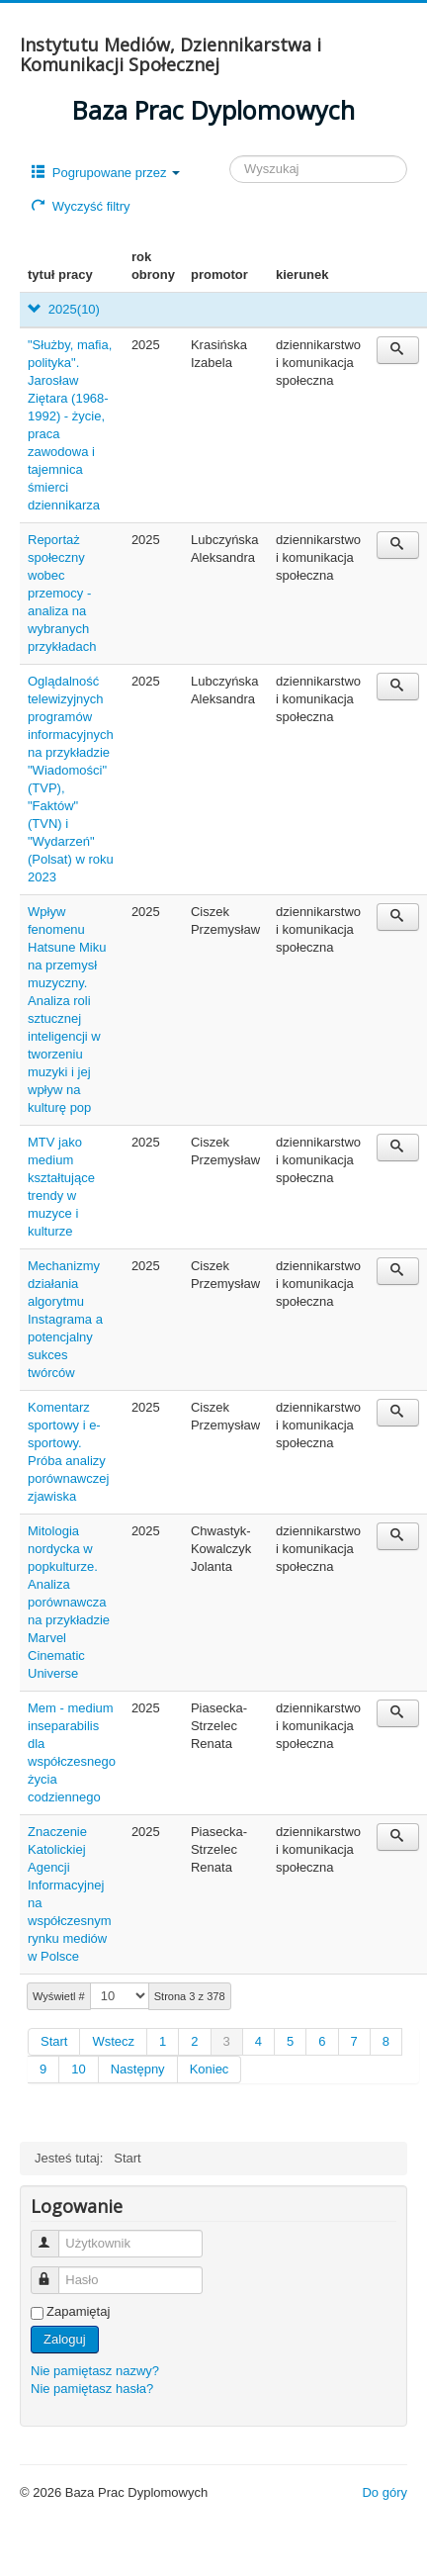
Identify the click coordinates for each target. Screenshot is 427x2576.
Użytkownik (53, 2235)
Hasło (53, 2271)
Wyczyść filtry (80, 206)
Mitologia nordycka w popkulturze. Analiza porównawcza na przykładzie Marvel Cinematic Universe (69, 1602)
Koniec (209, 2069)
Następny (138, 2069)
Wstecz (113, 2041)
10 (78, 2069)
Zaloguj (64, 2339)
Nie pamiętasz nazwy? (95, 2370)
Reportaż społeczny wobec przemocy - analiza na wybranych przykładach (62, 593)
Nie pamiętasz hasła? (92, 2388)
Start (54, 2041)
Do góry (384, 2492)
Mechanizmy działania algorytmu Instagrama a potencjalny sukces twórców (65, 1319)
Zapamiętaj (78, 2311)
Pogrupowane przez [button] (106, 172)
